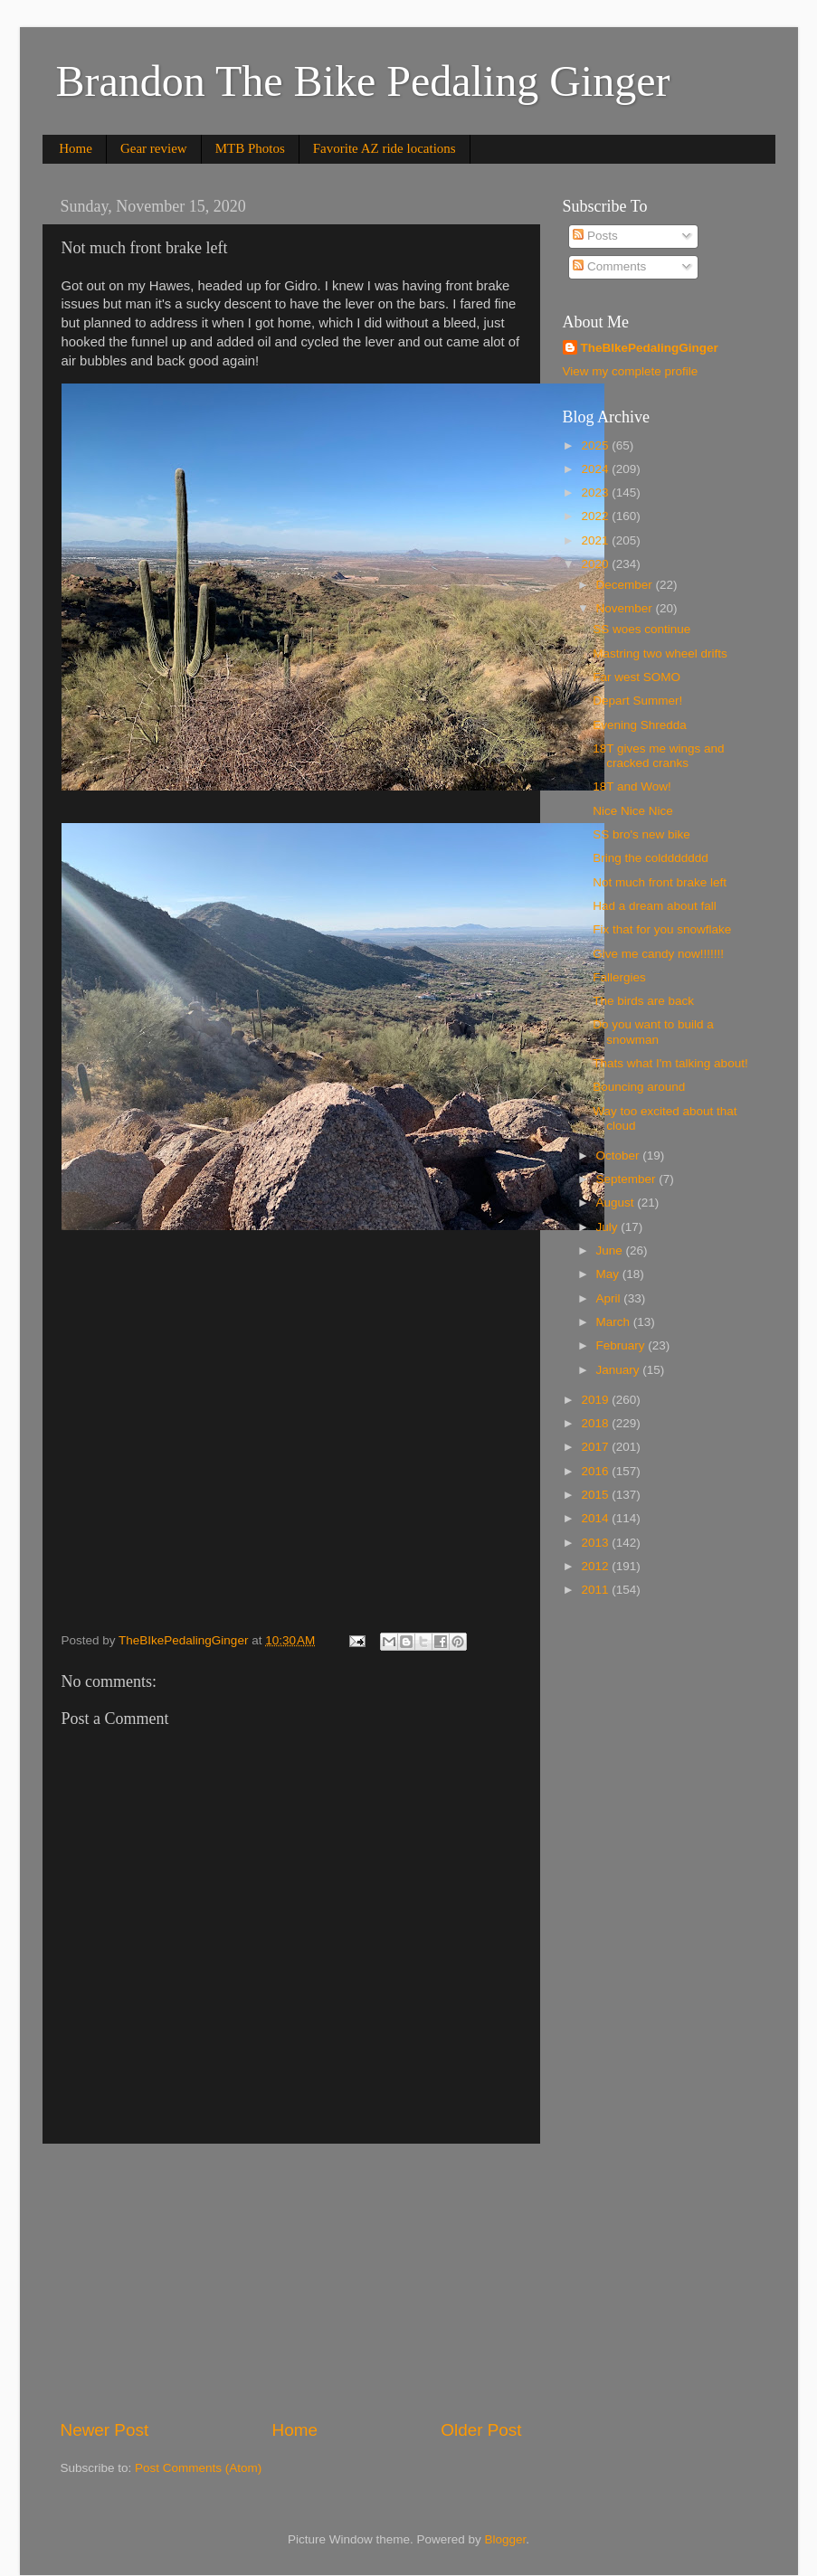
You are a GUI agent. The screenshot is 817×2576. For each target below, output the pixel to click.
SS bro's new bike (641, 834)
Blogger (506, 2539)
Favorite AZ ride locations (384, 148)
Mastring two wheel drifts (660, 653)
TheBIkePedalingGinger (649, 348)
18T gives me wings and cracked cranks (658, 756)
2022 (596, 516)
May (609, 1274)
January (619, 1370)
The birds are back (643, 1001)
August (617, 1202)
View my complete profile (630, 371)
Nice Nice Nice (633, 811)
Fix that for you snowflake (662, 929)
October (619, 1155)
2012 (596, 1566)
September (628, 1179)
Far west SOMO (636, 677)
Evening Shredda (640, 725)
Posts (595, 235)
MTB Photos (250, 148)
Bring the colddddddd (650, 858)
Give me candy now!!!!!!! (658, 954)
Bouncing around (639, 1087)
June (611, 1250)
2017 (596, 1447)
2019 (596, 1399)
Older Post (481, 2429)
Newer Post (105, 2429)
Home (75, 148)
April (610, 1298)
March (614, 1322)
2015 (596, 1494)
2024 (596, 469)
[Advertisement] (291, 2281)
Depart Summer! (637, 700)
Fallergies (619, 977)
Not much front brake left (660, 882)
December (626, 585)
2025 (596, 445)
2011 (596, 1589)
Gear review (153, 148)
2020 (596, 564)
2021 (596, 540)
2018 (596, 1423)
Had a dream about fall (655, 906)
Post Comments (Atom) (198, 2468)
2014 (596, 1518)
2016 (596, 1471)
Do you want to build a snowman (653, 1032)
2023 (596, 492)
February (622, 1345)
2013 (596, 1542)
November (626, 608)
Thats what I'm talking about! (670, 1063)
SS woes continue (641, 629)
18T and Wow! (632, 786)
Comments (609, 266)
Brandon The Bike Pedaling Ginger (363, 81)
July (609, 1227)
